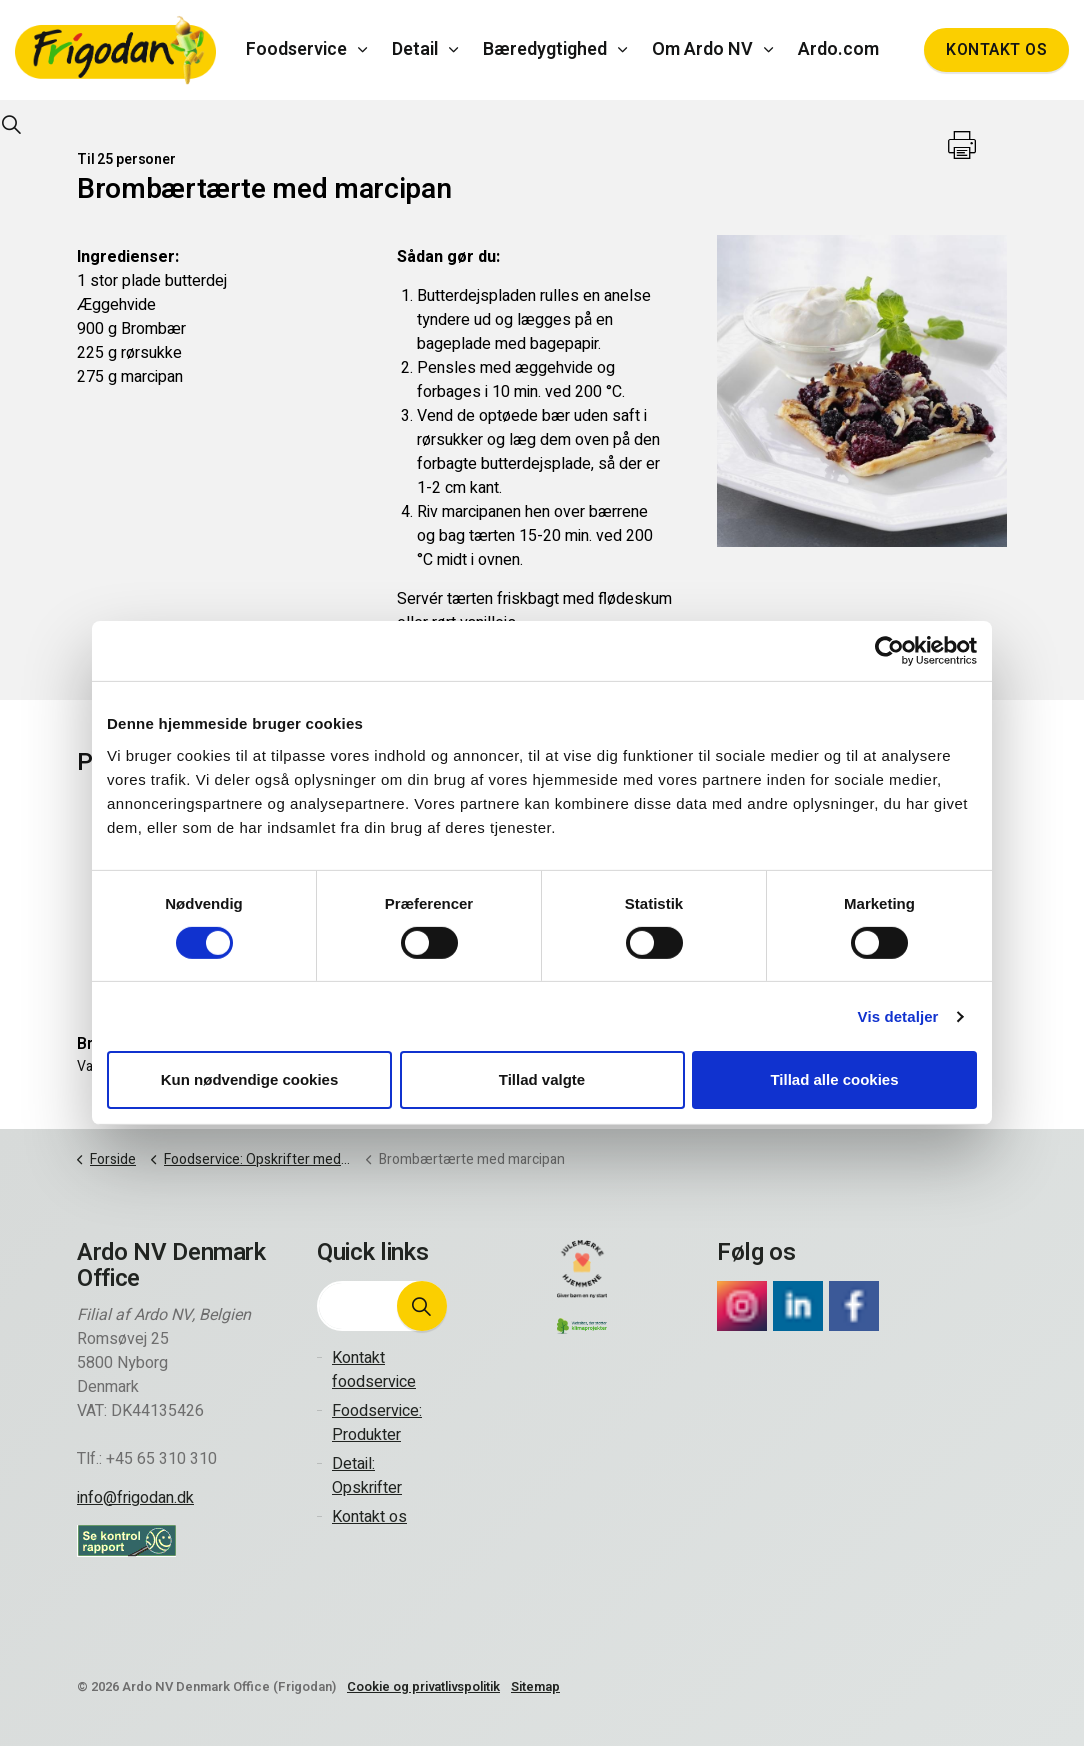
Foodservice (296, 49)
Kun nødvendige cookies (250, 1079)
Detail (415, 49)
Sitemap (535, 1686)
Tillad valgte (542, 1079)
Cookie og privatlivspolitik (423, 1686)
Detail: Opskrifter (367, 1476)
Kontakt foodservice (374, 1370)
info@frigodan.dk (135, 1498)
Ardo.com (838, 49)
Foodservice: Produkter (377, 1423)
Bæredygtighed (545, 49)
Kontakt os (996, 50)
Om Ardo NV (702, 49)
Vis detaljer (898, 1016)
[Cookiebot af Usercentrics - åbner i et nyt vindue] (889, 651)
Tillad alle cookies (834, 1079)
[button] (422, 1306)
